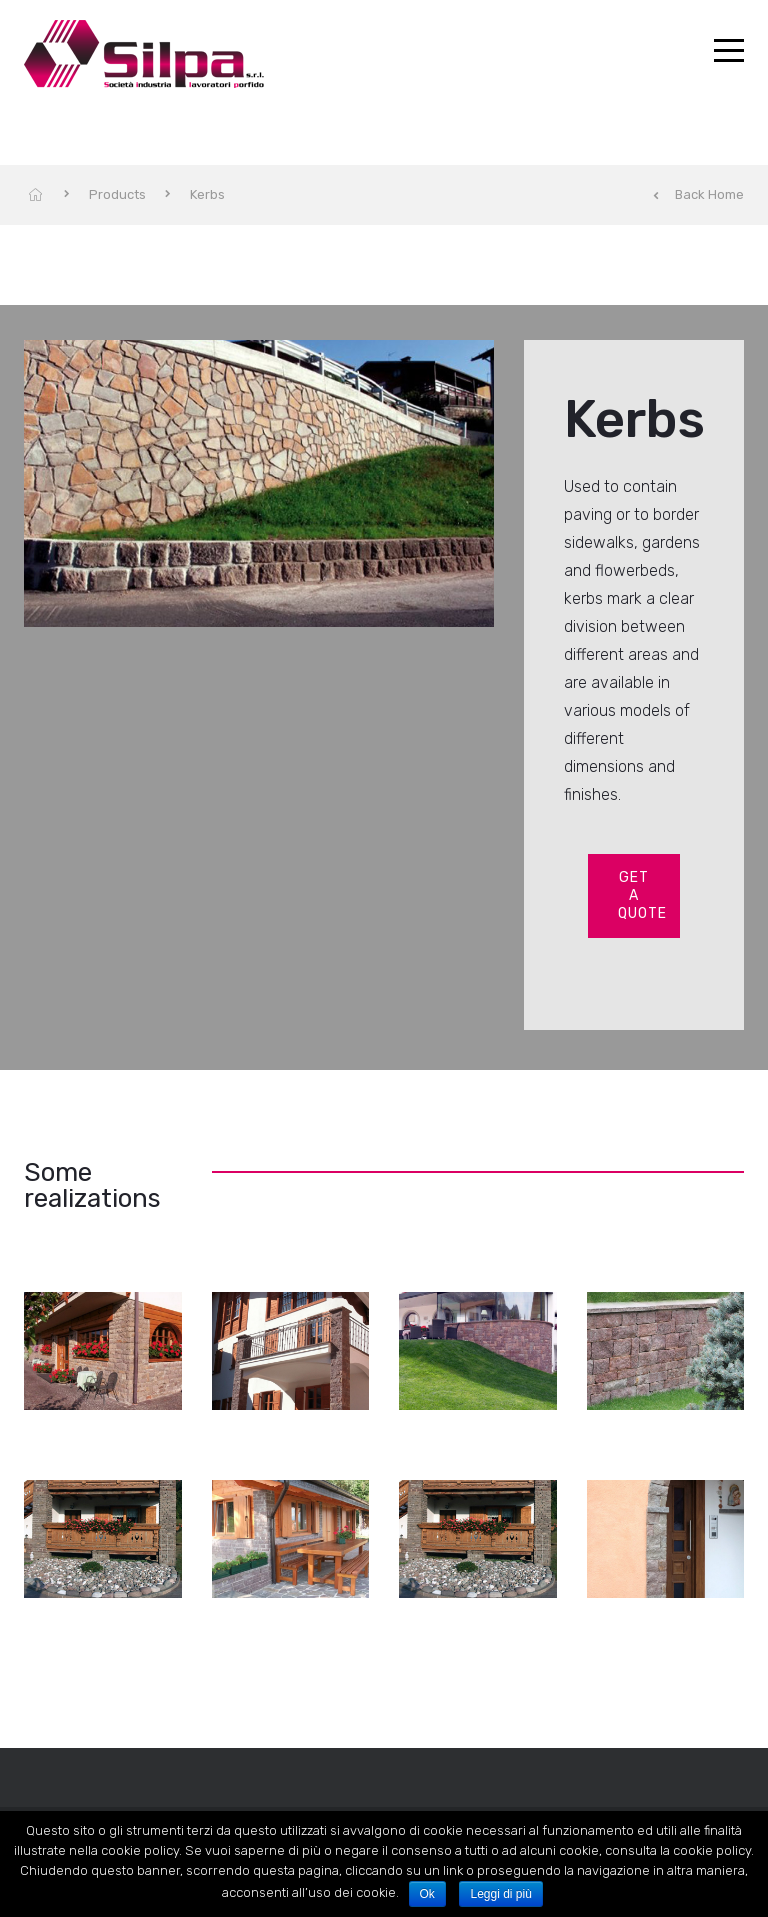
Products (117, 194)
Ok (427, 1894)
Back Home (698, 194)
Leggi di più (500, 1894)
